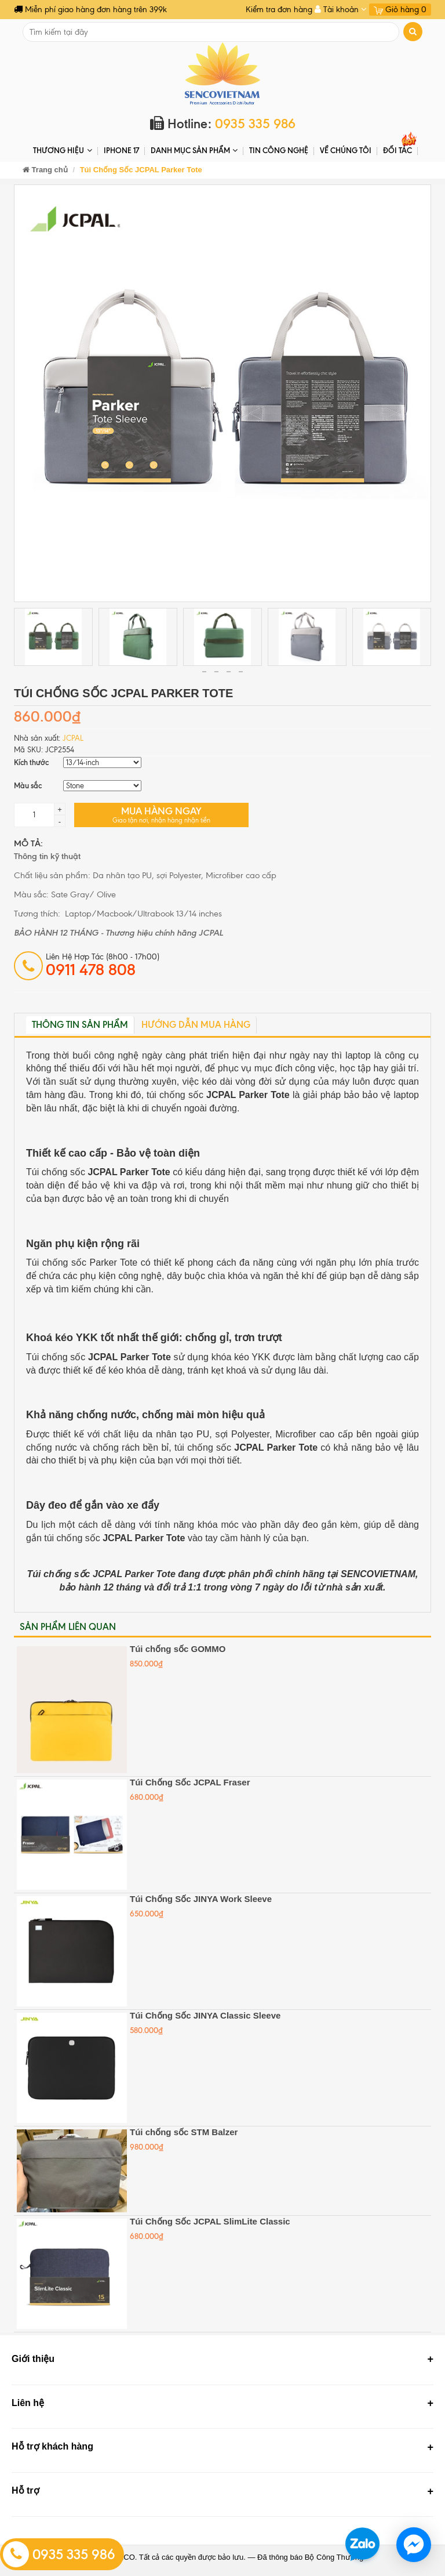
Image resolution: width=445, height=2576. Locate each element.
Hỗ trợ (25, 2490)
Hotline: (223, 124)
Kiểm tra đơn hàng (279, 10)
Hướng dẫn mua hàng (195, 1024)
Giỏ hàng (400, 10)
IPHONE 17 (121, 150)
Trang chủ (45, 169)
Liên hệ (28, 2403)
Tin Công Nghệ (278, 150)
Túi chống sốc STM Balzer (184, 2132)
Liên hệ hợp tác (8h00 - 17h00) (102, 965)
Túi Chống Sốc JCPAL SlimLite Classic (210, 2221)
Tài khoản (341, 10)
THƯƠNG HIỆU (62, 150)
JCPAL (73, 738)
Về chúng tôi (345, 150)
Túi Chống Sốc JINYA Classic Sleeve (205, 2015)
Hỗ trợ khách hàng (52, 2446)
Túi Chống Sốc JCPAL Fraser (190, 1782)
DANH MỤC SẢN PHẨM (194, 150)
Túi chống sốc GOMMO (178, 1649)
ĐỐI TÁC (397, 150)
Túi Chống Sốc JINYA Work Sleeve (201, 1899)
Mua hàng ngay (161, 814)
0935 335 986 (59, 2554)
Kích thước (31, 762)
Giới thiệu (33, 2359)
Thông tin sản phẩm (80, 1024)
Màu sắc (28, 785)
